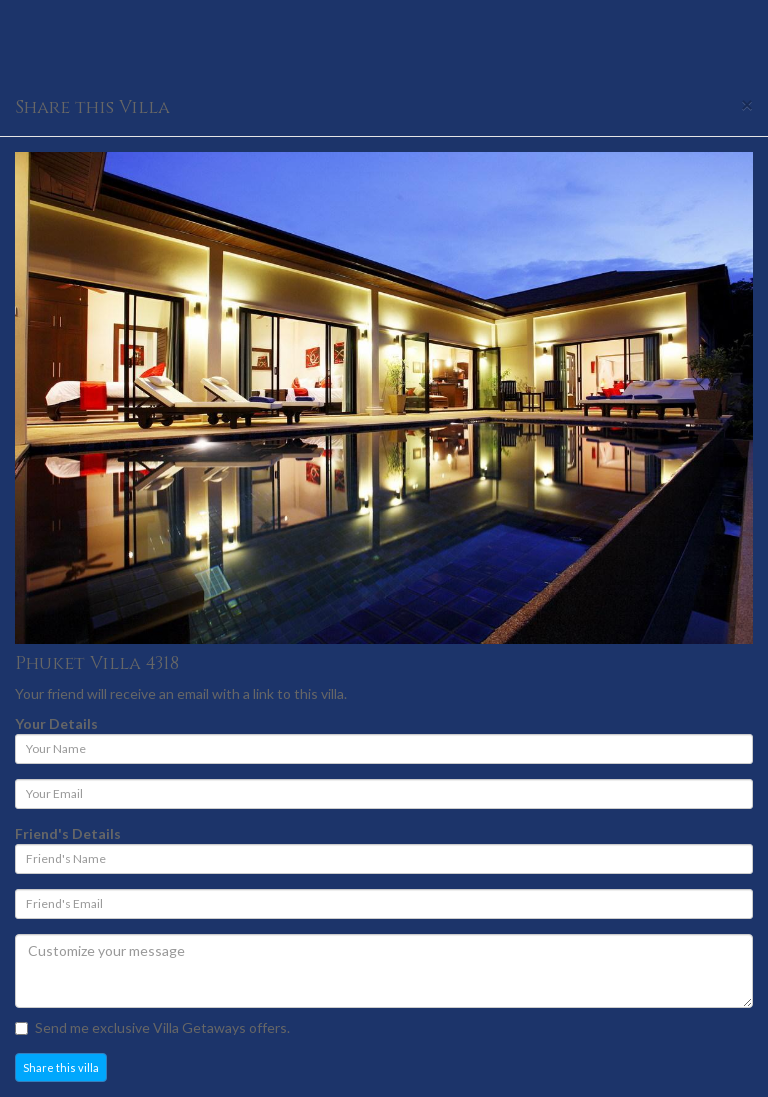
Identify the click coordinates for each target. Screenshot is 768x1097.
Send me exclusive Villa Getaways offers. (152, 1027)
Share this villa (61, 1067)
